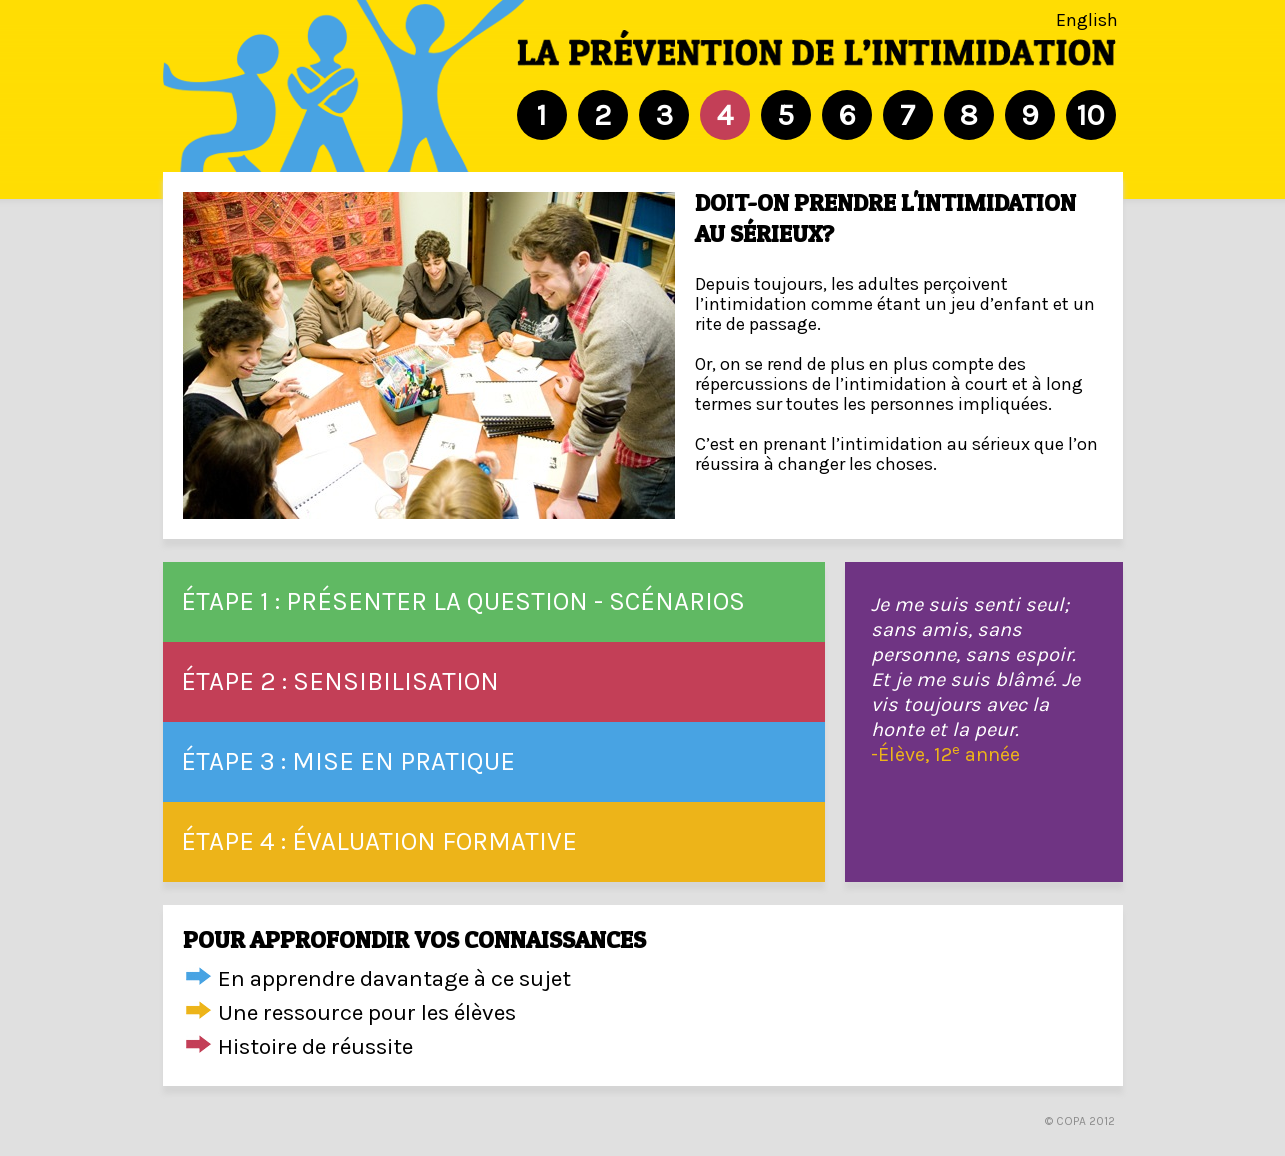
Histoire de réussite (315, 1046)
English (1087, 20)
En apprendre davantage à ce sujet (394, 978)
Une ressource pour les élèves (367, 1012)
